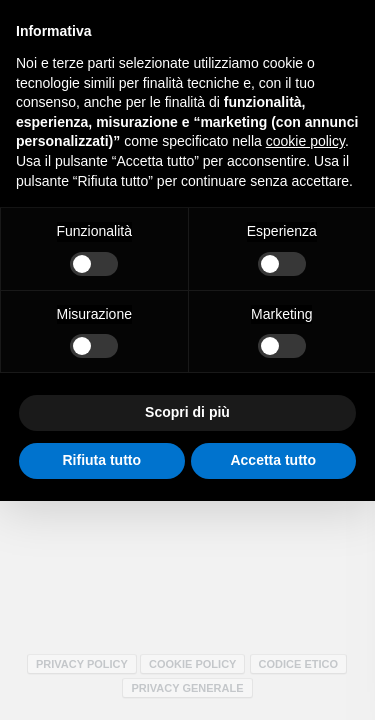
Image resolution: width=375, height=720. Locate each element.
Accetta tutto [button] (273, 460)
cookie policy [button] (305, 141)
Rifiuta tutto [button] (101, 460)
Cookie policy (192, 664)
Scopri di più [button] (187, 412)
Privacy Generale (187, 688)
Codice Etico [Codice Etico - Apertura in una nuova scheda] (298, 664)
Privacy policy (82, 664)
